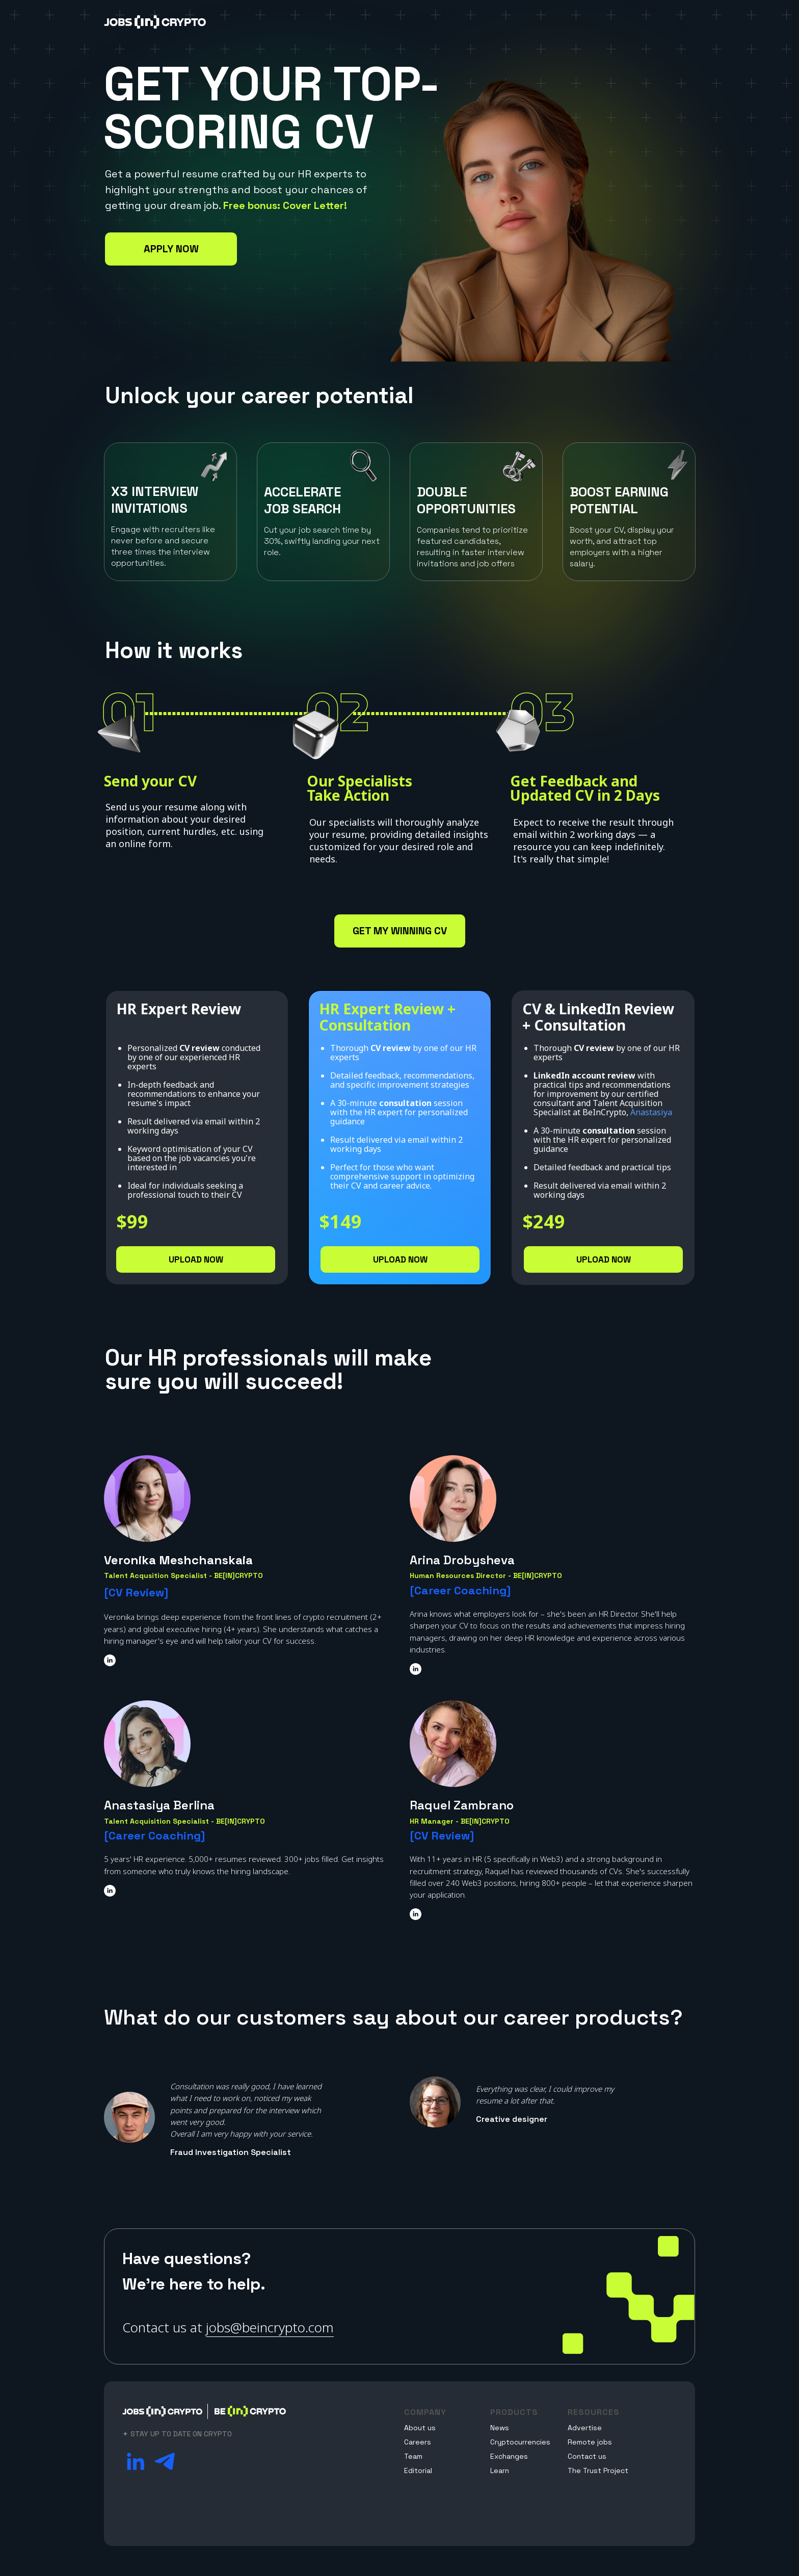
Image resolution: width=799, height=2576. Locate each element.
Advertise (585, 2427)
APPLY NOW (171, 248)
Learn (499, 2470)
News (499, 2427)
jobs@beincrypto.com (270, 2327)
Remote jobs (590, 2442)
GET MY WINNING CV (400, 930)
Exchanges (509, 2456)
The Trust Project (598, 2470)
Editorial (418, 2470)
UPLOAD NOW (196, 1259)
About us (420, 2427)
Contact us (587, 2456)
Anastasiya (651, 1112)
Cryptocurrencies (520, 2442)
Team (413, 2456)
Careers (417, 2442)
